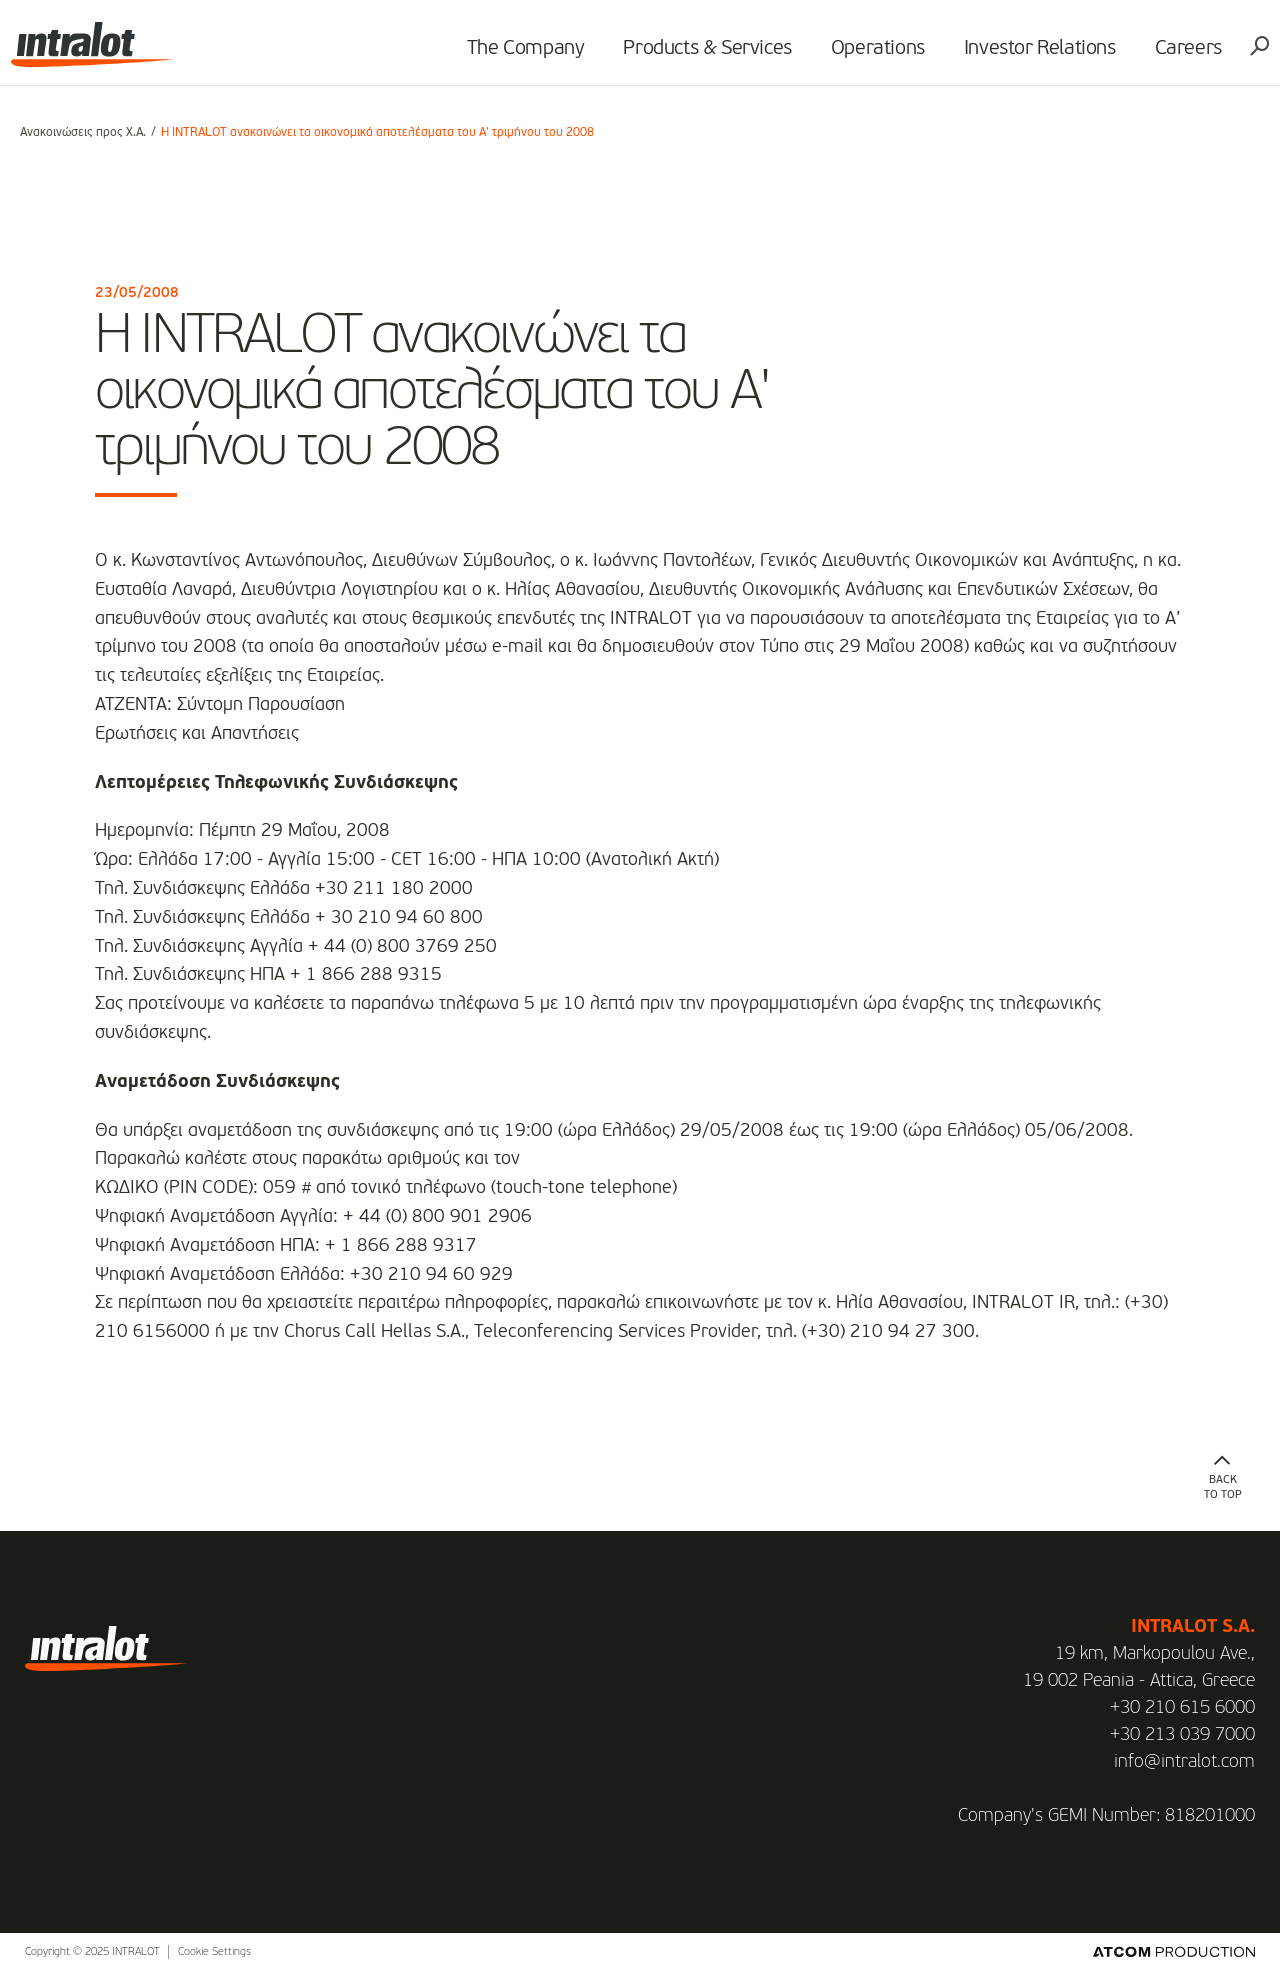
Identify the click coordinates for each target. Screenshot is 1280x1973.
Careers (1179, 56)
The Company (517, 56)
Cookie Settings (214, 1952)
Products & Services (699, 56)
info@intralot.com (1184, 1762)
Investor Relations (1031, 56)
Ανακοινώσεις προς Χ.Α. (83, 133)
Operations (869, 56)
